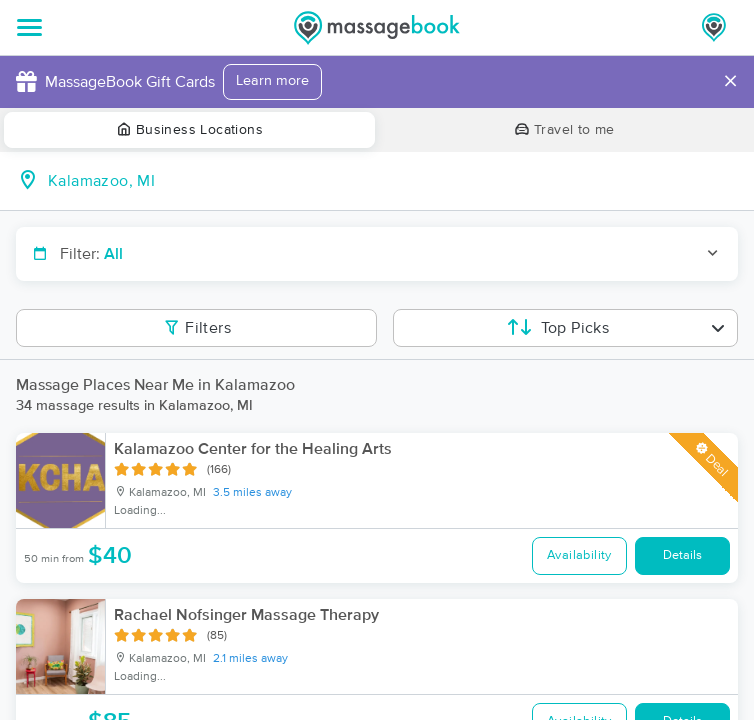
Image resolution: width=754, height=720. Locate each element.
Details (682, 555)
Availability (579, 555)
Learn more (272, 81)
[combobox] (393, 181)
